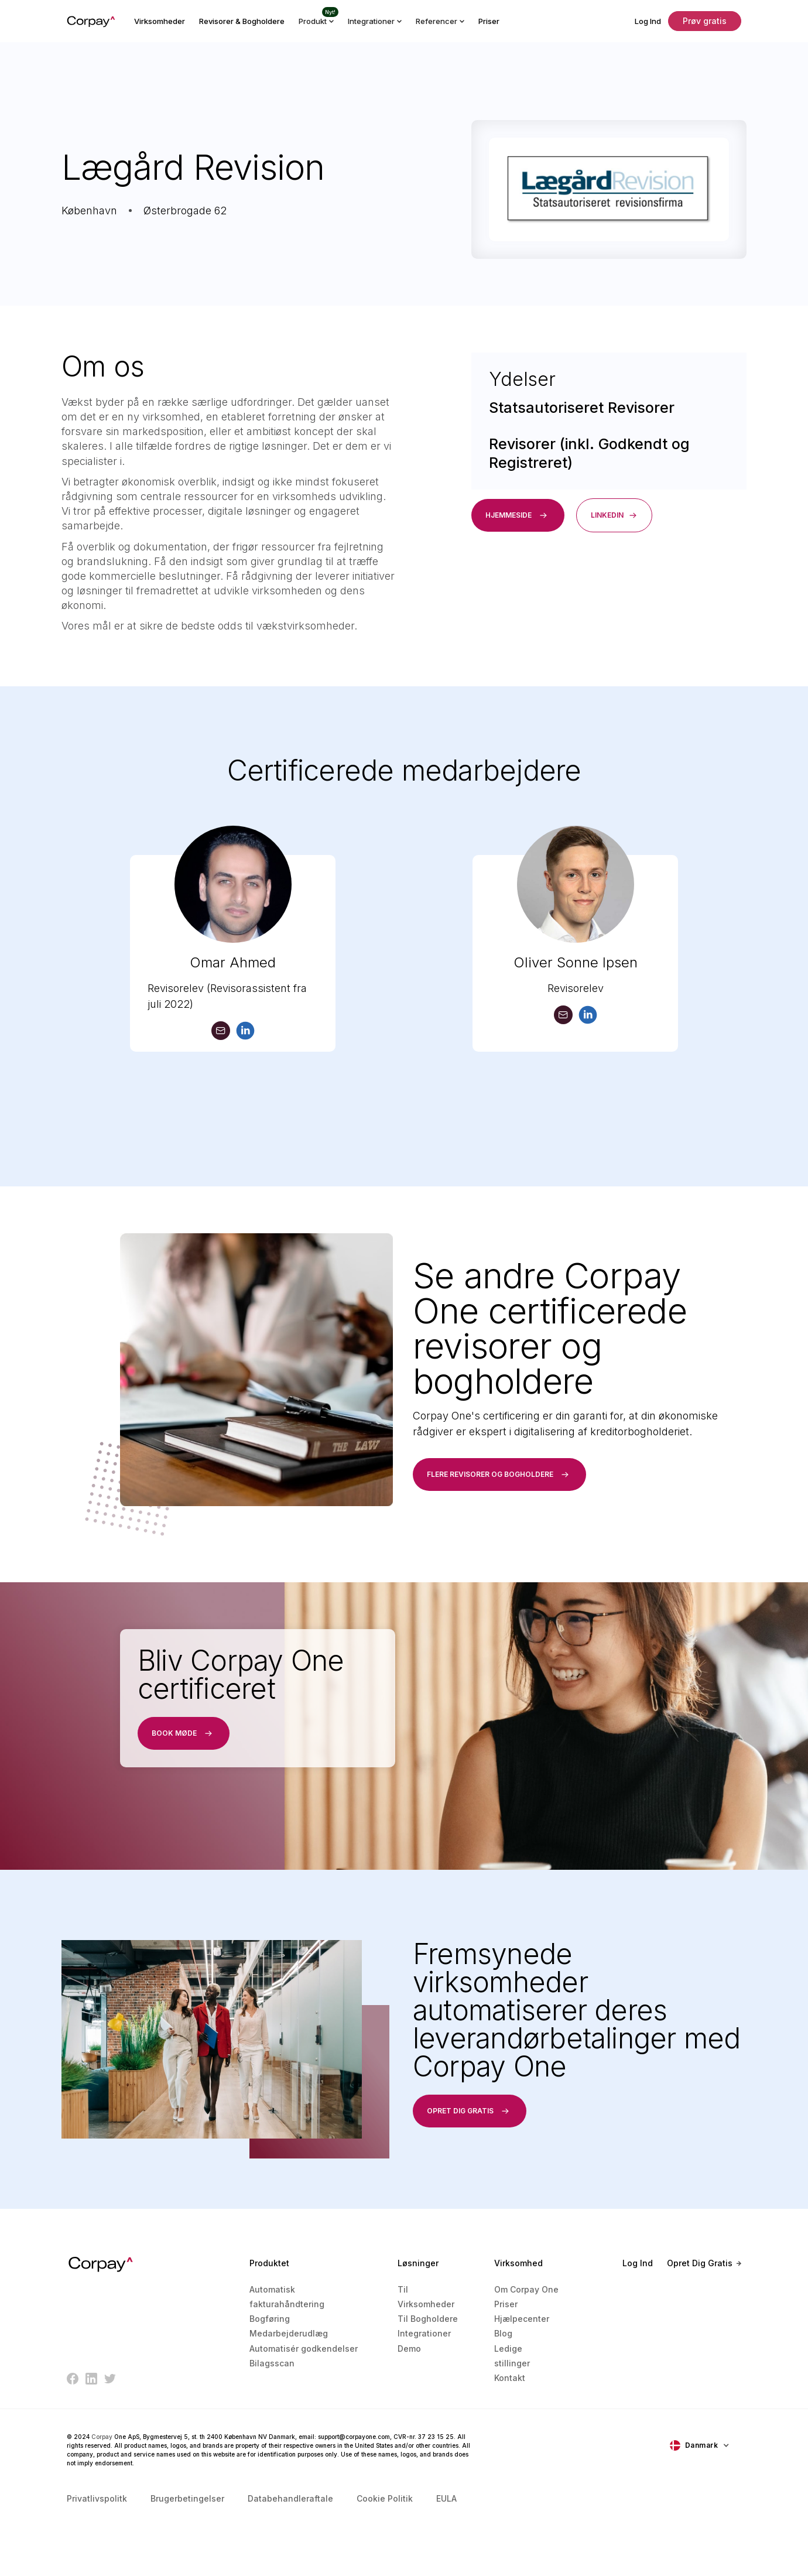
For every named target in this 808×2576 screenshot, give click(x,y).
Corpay (101, 2436)
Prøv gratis (705, 21)
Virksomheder (159, 21)
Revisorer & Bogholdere (242, 21)
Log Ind (648, 21)
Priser (488, 21)
